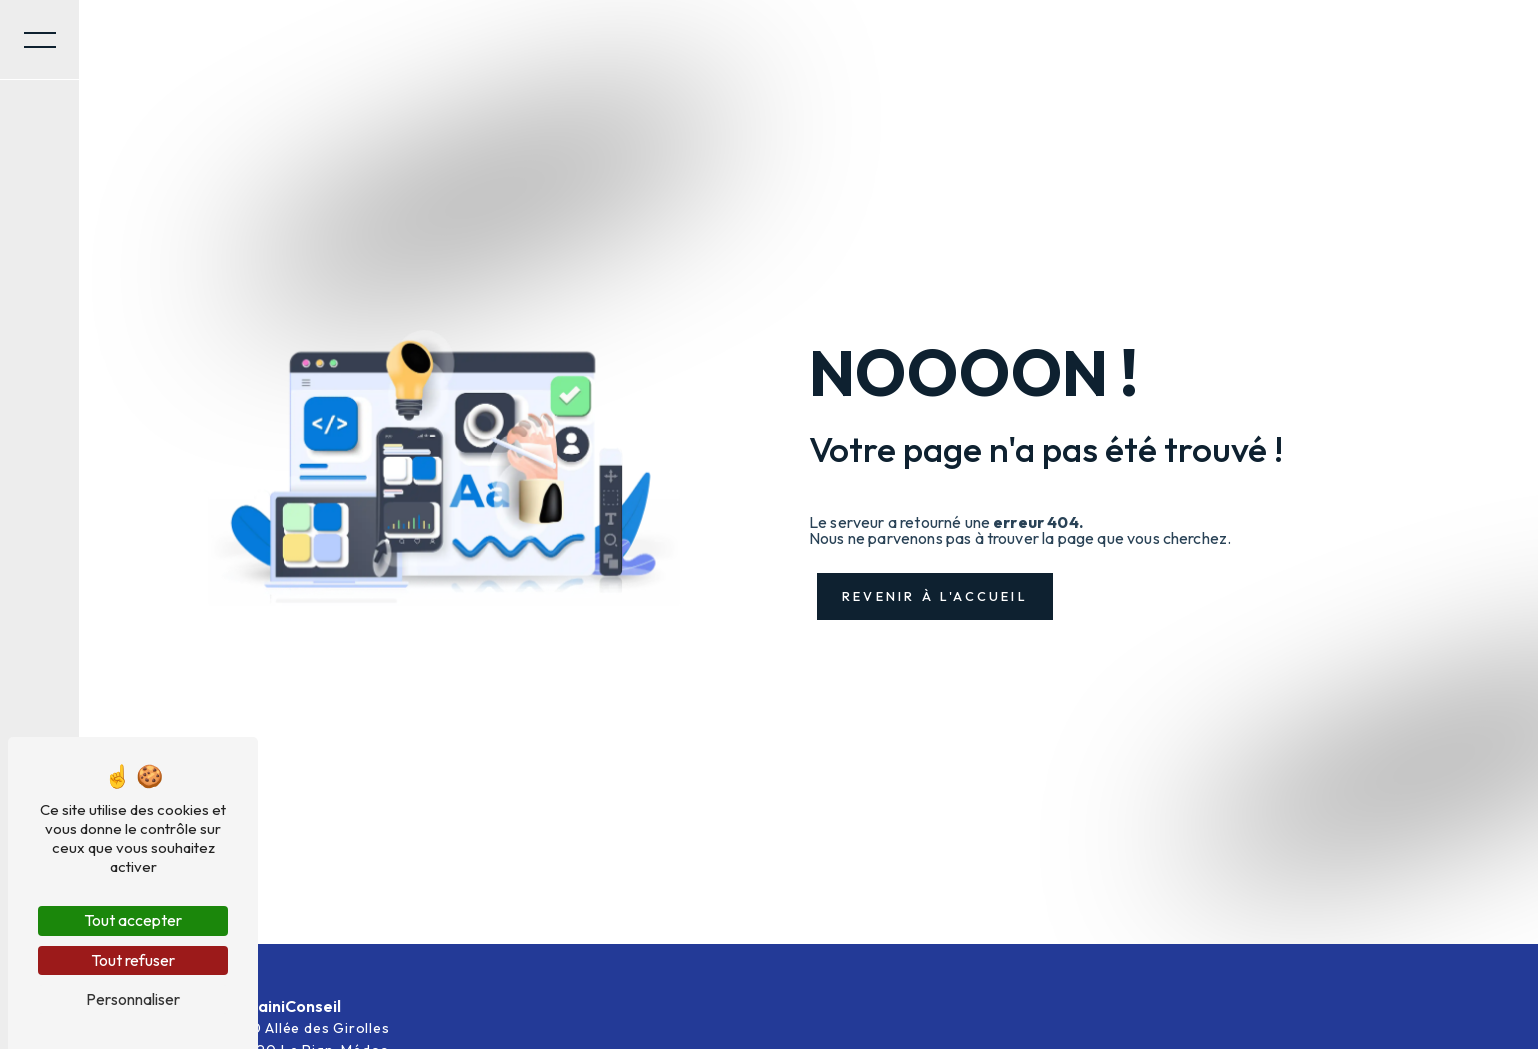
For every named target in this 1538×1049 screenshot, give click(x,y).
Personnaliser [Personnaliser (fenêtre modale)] (133, 999)
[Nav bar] (40, 40)
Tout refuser (133, 960)
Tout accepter (133, 920)
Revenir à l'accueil (935, 596)
